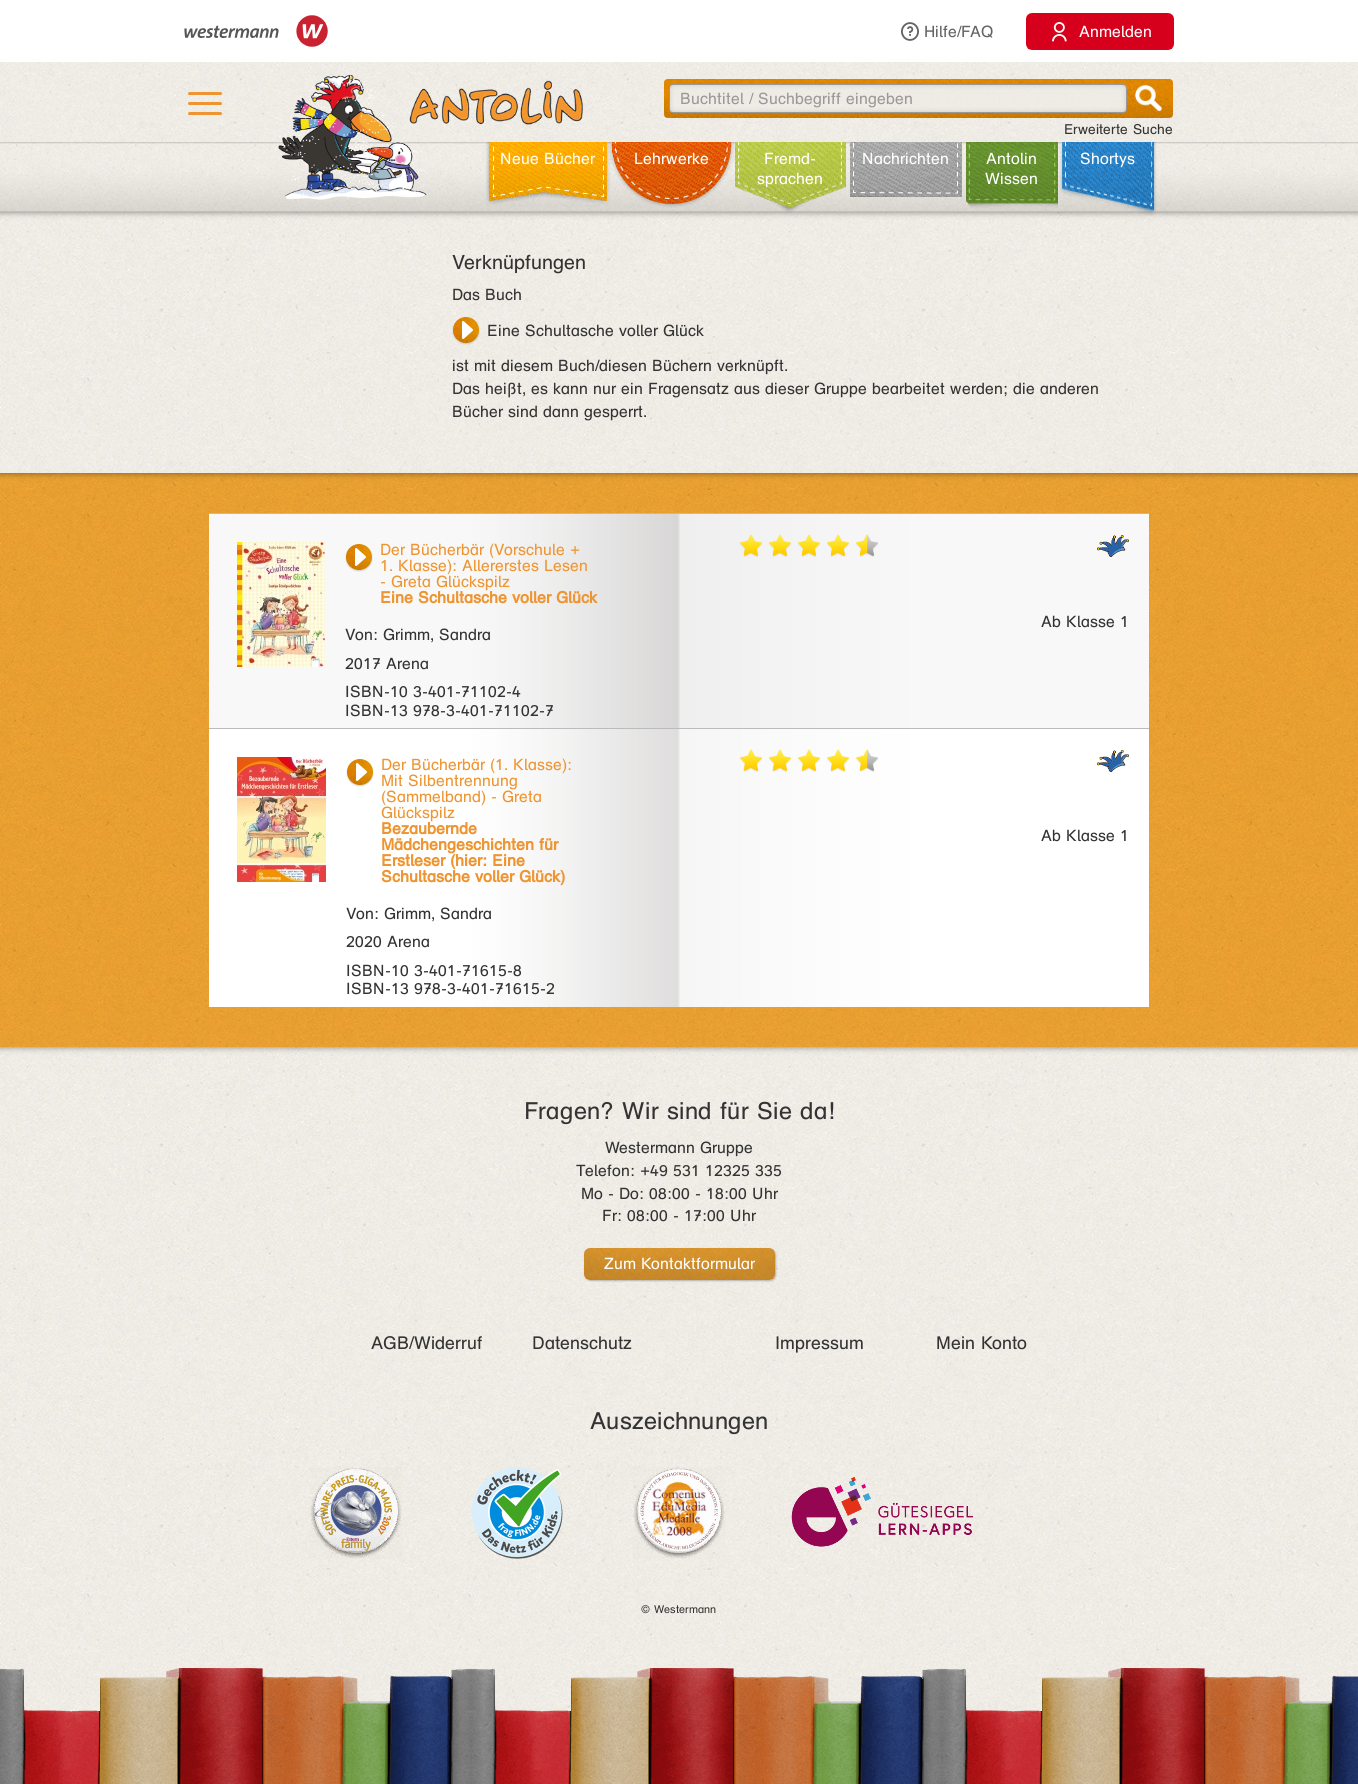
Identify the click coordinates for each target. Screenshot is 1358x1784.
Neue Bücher (547, 158)
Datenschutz (582, 1343)
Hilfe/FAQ (946, 31)
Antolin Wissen (1011, 168)
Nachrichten (905, 158)
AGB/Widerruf (426, 1343)
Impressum (819, 1343)
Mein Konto (981, 1343)
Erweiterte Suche (1118, 129)
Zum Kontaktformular (679, 1263)
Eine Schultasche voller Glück (595, 330)
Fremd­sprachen (790, 168)
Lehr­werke (671, 158)
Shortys (1107, 158)
